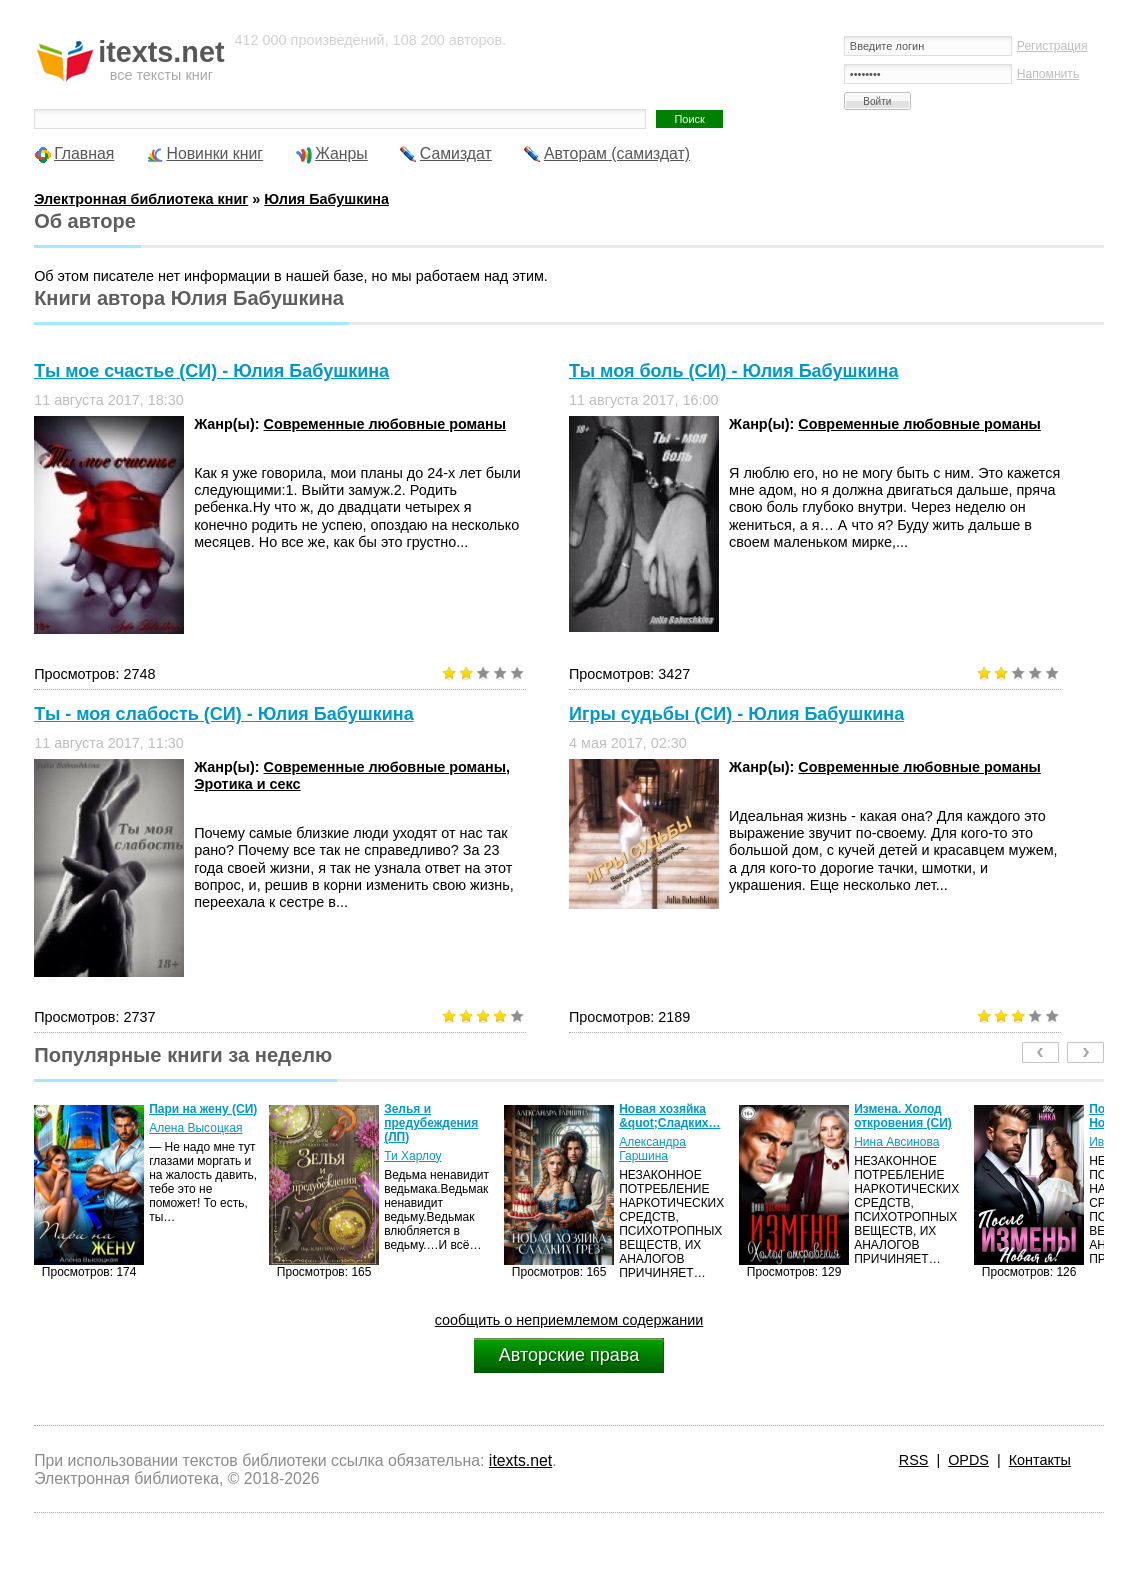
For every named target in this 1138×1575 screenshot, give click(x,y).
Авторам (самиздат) (617, 153)
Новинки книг (214, 153)
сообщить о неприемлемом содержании (569, 1320)
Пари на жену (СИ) (203, 1109)
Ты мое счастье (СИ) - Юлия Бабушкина (211, 371)
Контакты (1040, 1460)
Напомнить (1048, 74)
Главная (84, 153)
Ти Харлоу (412, 1156)
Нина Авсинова (896, 1142)
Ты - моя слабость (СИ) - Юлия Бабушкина (224, 714)
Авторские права (569, 1355)
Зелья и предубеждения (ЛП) (431, 1123)
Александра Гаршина (652, 1149)
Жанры (341, 153)
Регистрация (1052, 46)
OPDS (968, 1460)
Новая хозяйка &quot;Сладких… (669, 1116)
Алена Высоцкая (195, 1128)
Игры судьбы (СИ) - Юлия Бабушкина (736, 714)
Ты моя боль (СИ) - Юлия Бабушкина (733, 371)
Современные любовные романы (384, 424)
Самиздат (456, 153)
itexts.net (520, 1460)
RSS (914, 1460)
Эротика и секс (247, 784)
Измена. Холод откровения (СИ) (903, 1116)
